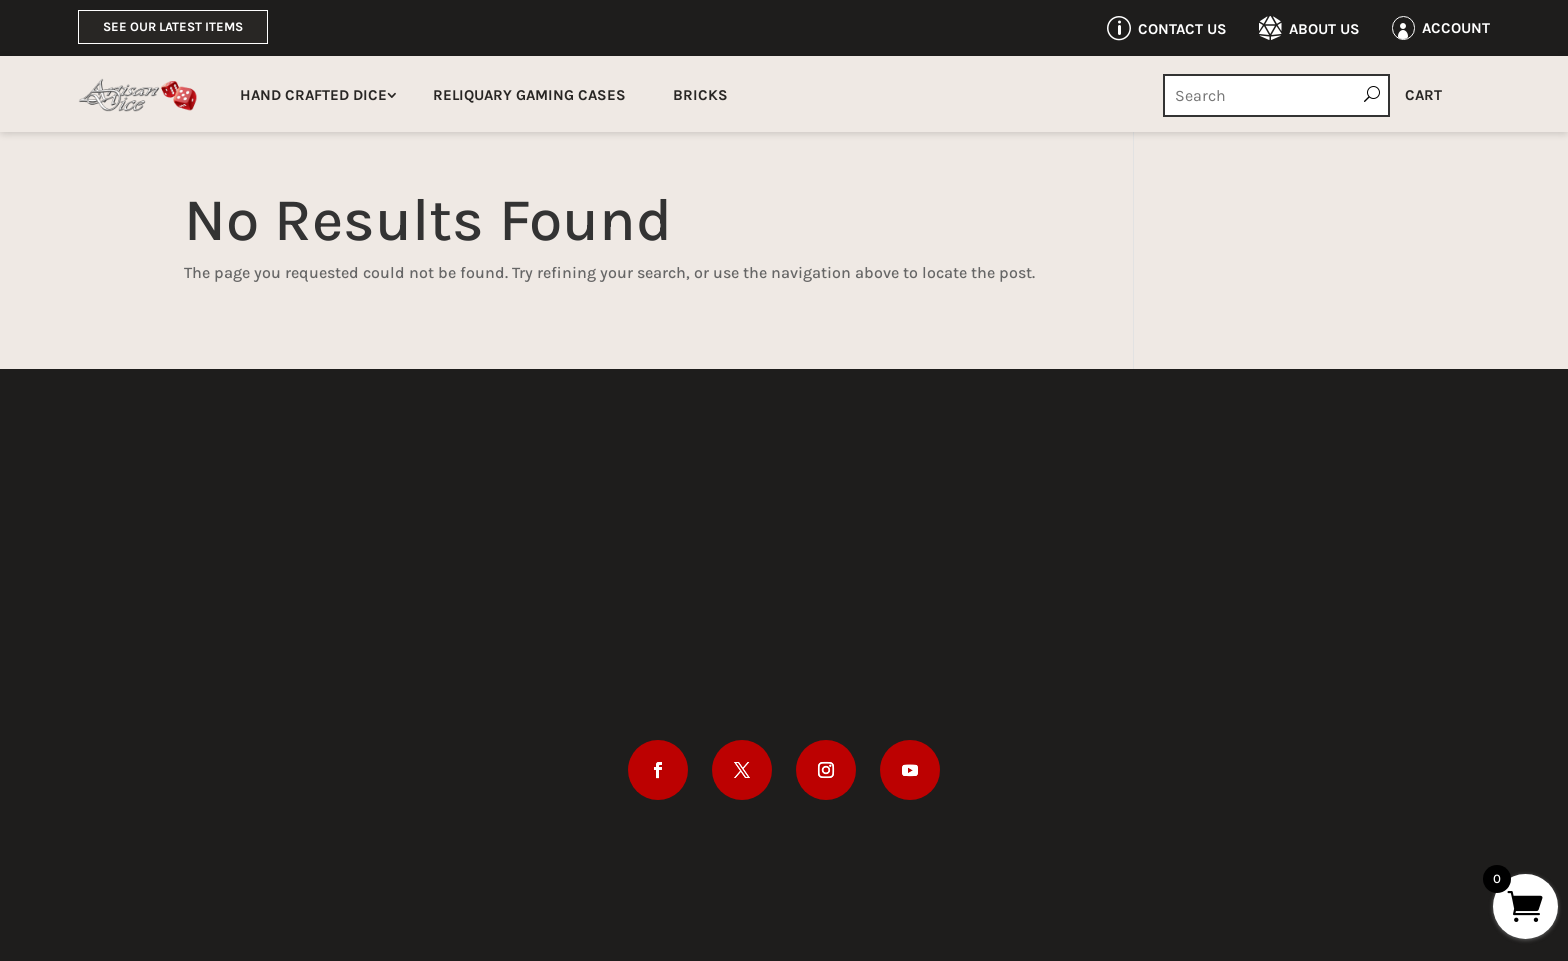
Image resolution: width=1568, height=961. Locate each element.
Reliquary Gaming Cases (529, 95)
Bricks (700, 95)
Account (1456, 28)
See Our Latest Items (173, 26)
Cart (1423, 95)
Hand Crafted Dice (313, 95)
